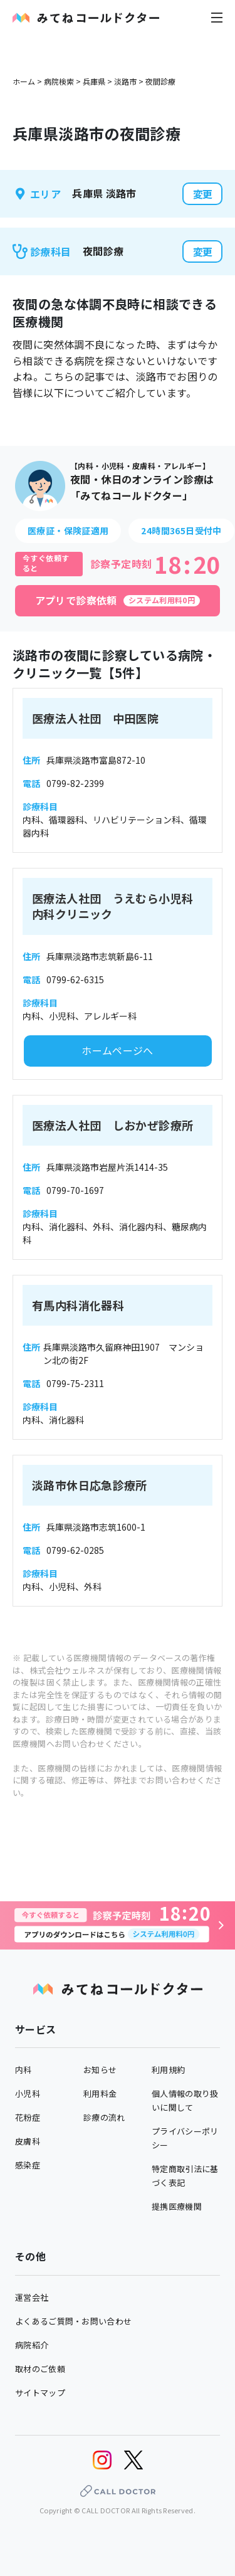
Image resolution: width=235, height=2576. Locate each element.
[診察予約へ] (117, 1925)
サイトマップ (40, 2393)
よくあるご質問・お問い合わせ (73, 2321)
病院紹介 (31, 2345)
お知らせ (100, 2070)
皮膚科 (27, 2141)
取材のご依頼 (40, 2369)
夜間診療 (160, 81)
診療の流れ (104, 2117)
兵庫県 (94, 81)
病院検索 (59, 81)
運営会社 (31, 2297)
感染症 (27, 2165)
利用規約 (168, 2070)
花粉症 (27, 2117)
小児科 (27, 2093)
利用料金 (100, 2093)
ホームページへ (117, 1050)
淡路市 (125, 81)
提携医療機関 (177, 2206)
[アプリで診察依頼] (117, 600)
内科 (23, 2070)
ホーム (24, 81)
